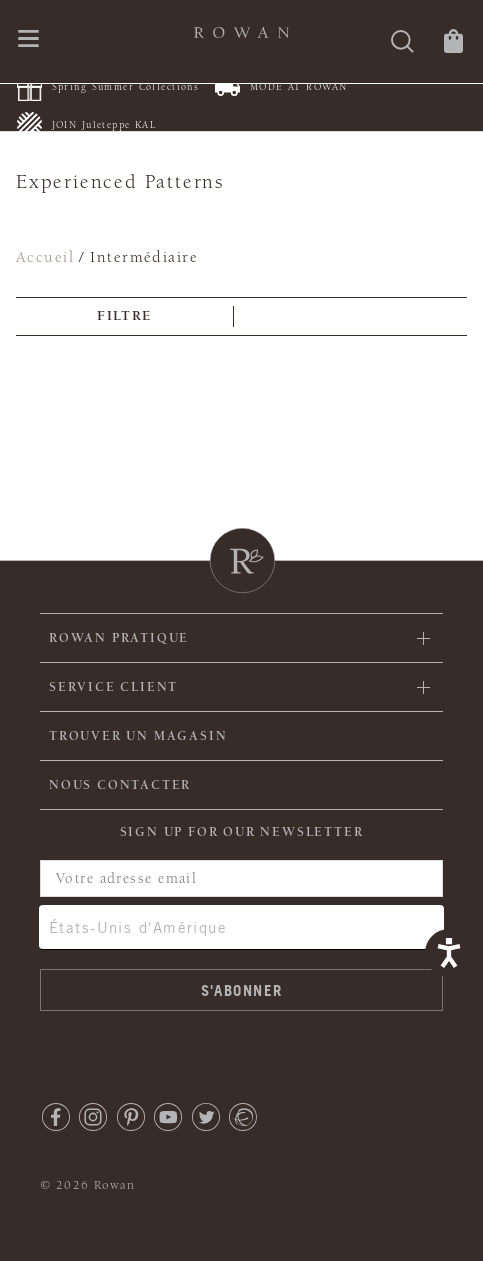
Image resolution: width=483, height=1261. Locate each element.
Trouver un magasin (138, 736)
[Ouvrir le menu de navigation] (28, 40)
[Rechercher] (402, 43)
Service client (113, 687)
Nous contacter (120, 785)
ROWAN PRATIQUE (119, 638)
